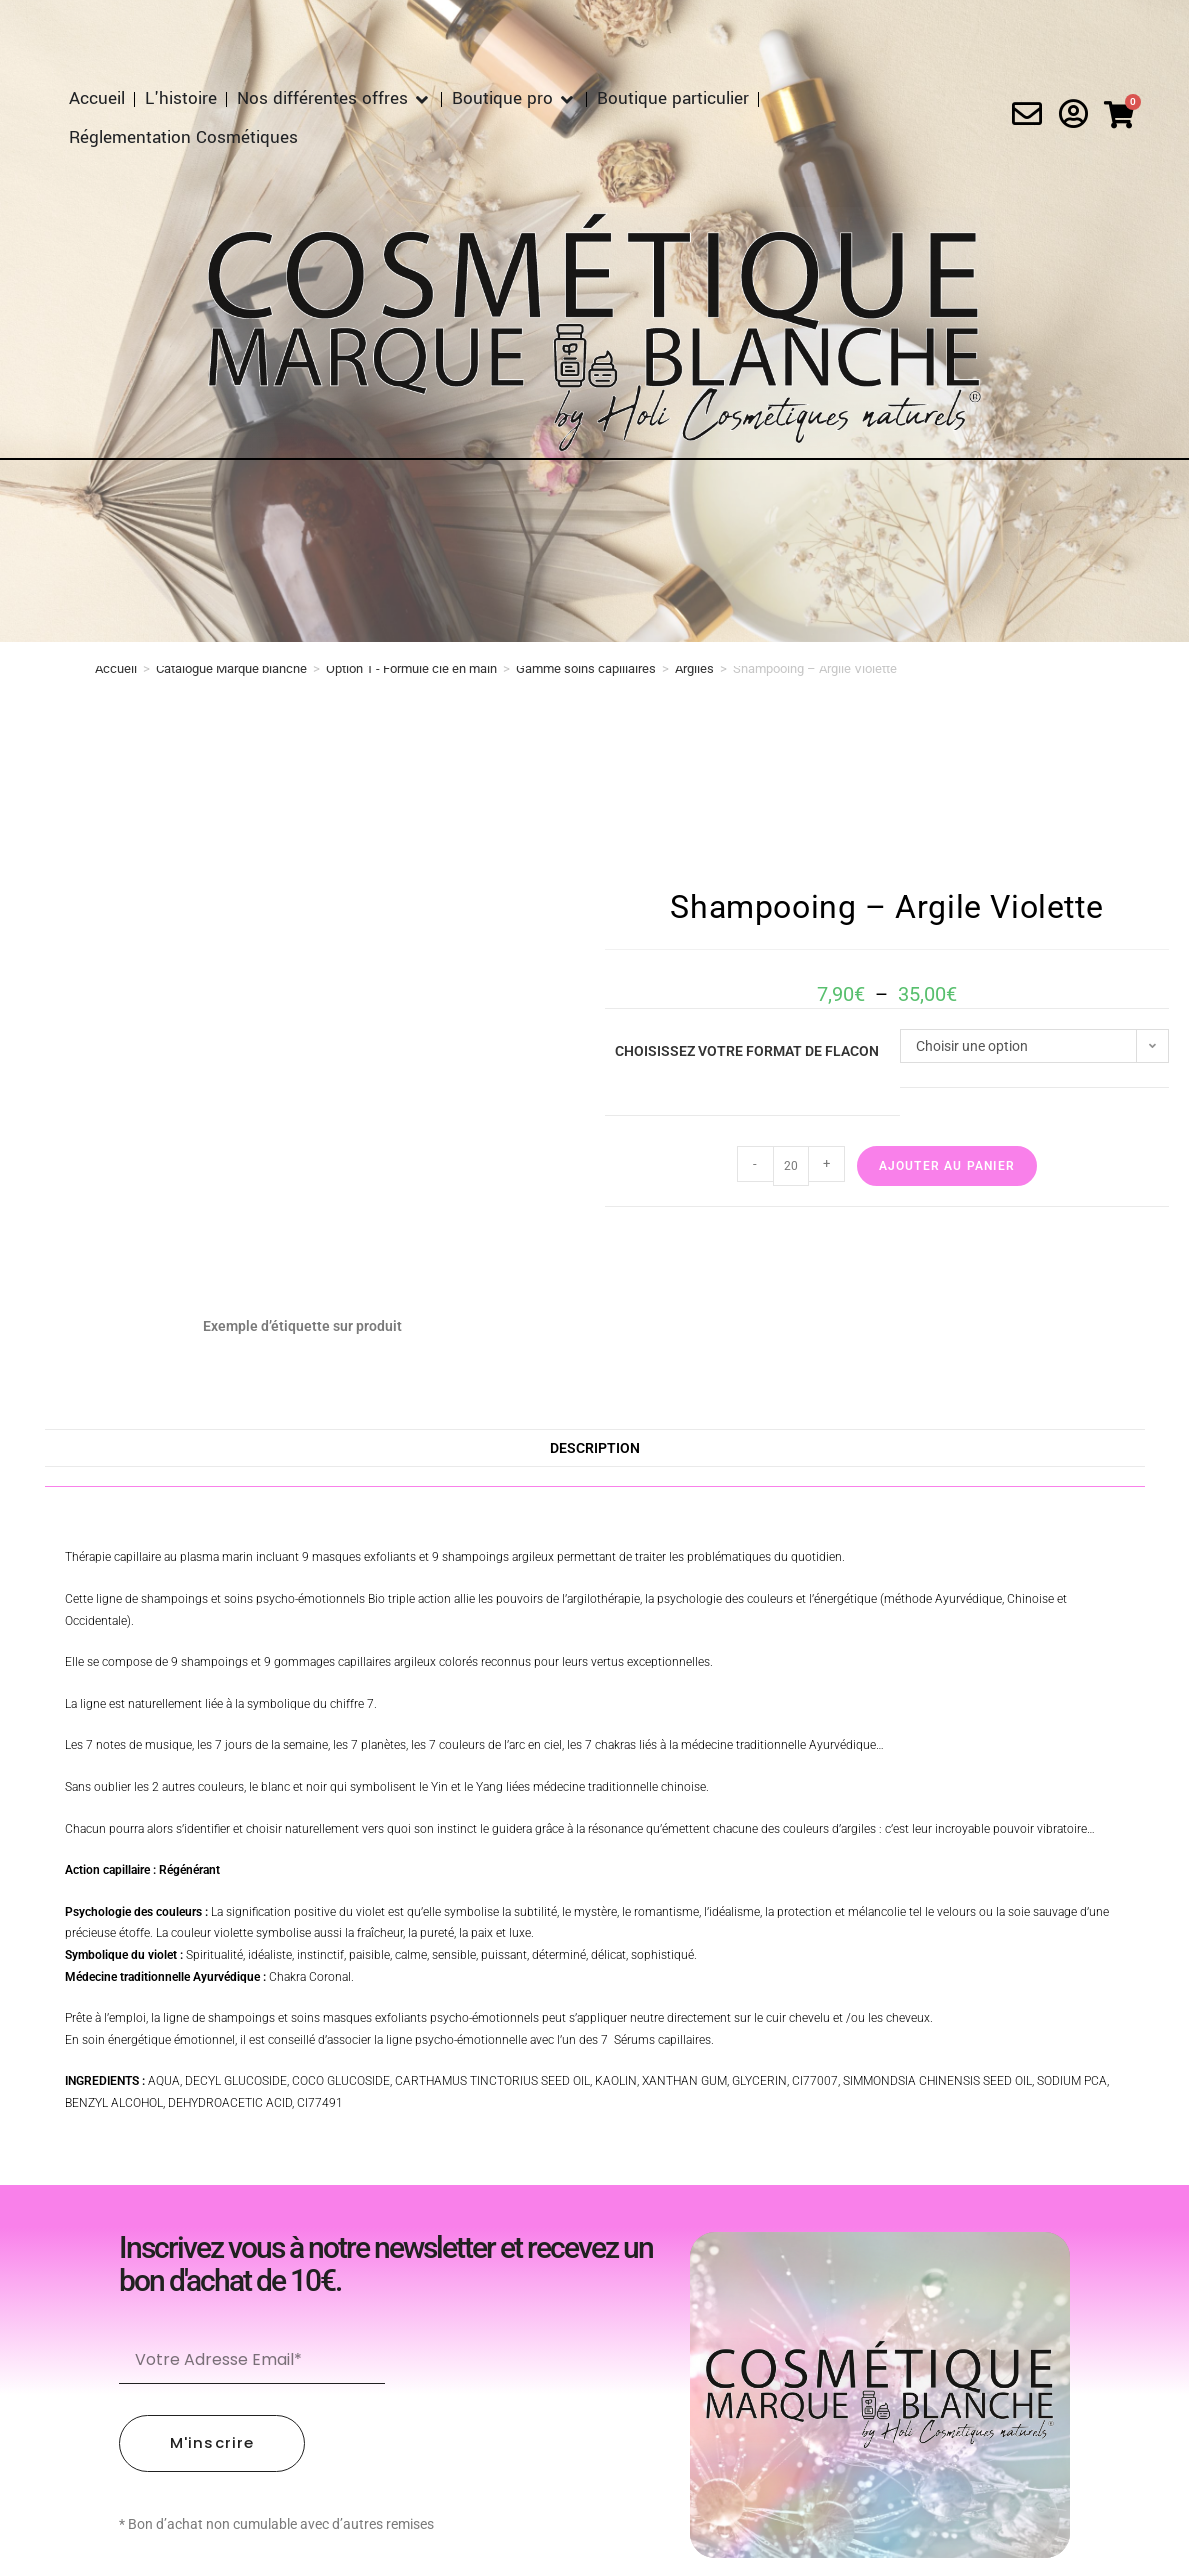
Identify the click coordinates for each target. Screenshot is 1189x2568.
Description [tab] (595, 1448)
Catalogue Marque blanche (231, 668)
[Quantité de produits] (791, 1166)
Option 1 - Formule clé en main (411, 668)
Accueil (116, 668)
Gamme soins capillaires (586, 668)
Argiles (694, 668)
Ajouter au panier (947, 1166)
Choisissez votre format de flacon (747, 1051)
